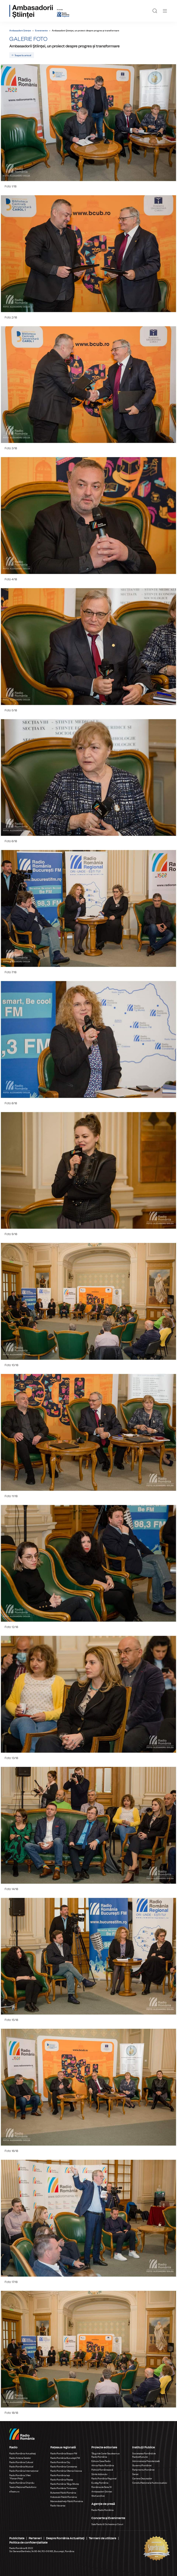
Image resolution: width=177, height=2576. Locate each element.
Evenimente (41, 30)
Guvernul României (142, 2465)
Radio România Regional (103, 2478)
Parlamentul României (143, 2470)
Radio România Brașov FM (63, 2453)
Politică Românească (102, 2470)
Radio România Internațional (23, 2471)
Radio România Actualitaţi (22, 2453)
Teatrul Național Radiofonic (23, 2487)
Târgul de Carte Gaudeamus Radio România (105, 2455)
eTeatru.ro (14, 2492)
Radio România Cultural (21, 2462)
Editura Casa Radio (101, 2461)
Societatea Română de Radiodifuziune (144, 2455)
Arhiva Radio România (102, 2465)
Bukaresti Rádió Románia (63, 2493)
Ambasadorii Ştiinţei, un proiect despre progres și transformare (64, 46)
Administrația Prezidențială (146, 2461)
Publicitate (16, 2538)
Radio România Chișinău (21, 2483)
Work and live (98, 2496)
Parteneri (35, 2538)
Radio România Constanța (63, 2467)
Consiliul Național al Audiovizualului (149, 2483)
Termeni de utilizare (102, 2538)
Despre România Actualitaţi (65, 2538)
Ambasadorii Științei (20, 30)
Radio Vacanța (57, 2506)
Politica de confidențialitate (28, 2542)
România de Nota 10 (101, 2487)
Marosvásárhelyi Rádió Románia (66, 2501)
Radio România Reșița (61, 2480)
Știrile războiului (99, 2474)
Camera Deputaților (142, 2478)
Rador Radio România (102, 2510)
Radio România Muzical (21, 2467)
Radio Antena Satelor (20, 2458)
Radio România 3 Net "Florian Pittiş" (20, 2477)
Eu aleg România (99, 2483)
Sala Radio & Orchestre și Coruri (107, 2524)
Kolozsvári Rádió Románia (63, 2497)
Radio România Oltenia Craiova (66, 2471)
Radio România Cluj (60, 2462)
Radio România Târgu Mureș (64, 2484)
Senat (135, 2474)
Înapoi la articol (23, 55)
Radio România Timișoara (63, 2488)
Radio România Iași (60, 2475)
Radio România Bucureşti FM (65, 2458)
